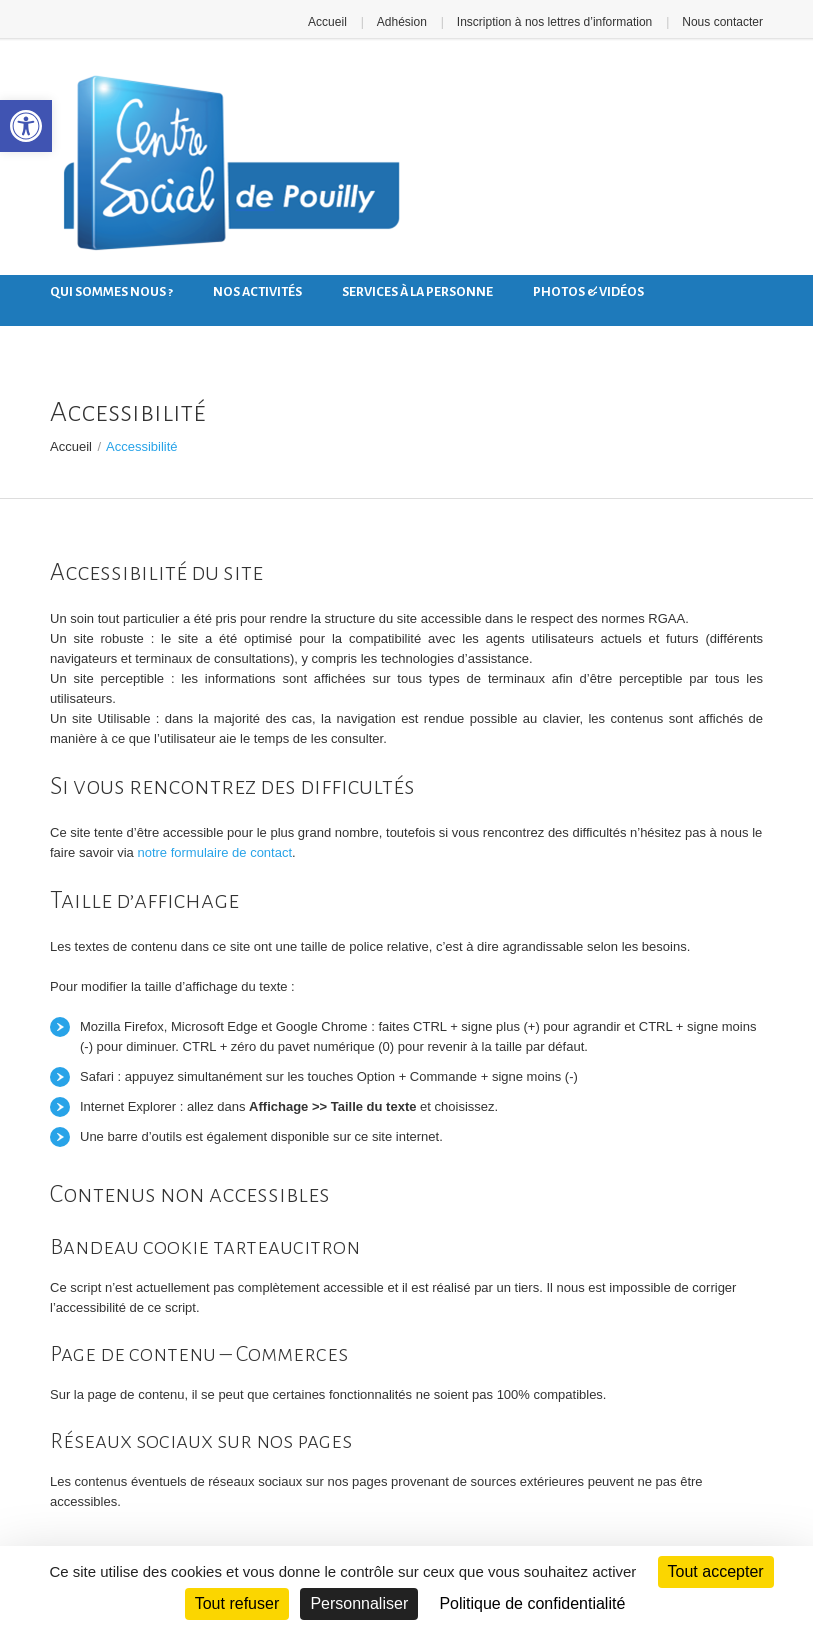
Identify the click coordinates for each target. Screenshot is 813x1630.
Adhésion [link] (402, 22)
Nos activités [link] (257, 292)
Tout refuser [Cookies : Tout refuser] (237, 1603)
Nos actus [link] (84, 332)
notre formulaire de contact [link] (214, 852)
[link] (26, 126)
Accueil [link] (327, 22)
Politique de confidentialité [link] (532, 1603)
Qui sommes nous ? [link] (111, 292)
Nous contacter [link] (722, 22)
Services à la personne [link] (417, 292)
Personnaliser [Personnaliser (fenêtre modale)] (359, 1603)
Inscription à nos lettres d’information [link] (554, 22)
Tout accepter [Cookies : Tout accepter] (716, 1571)
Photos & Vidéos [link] (588, 292)
